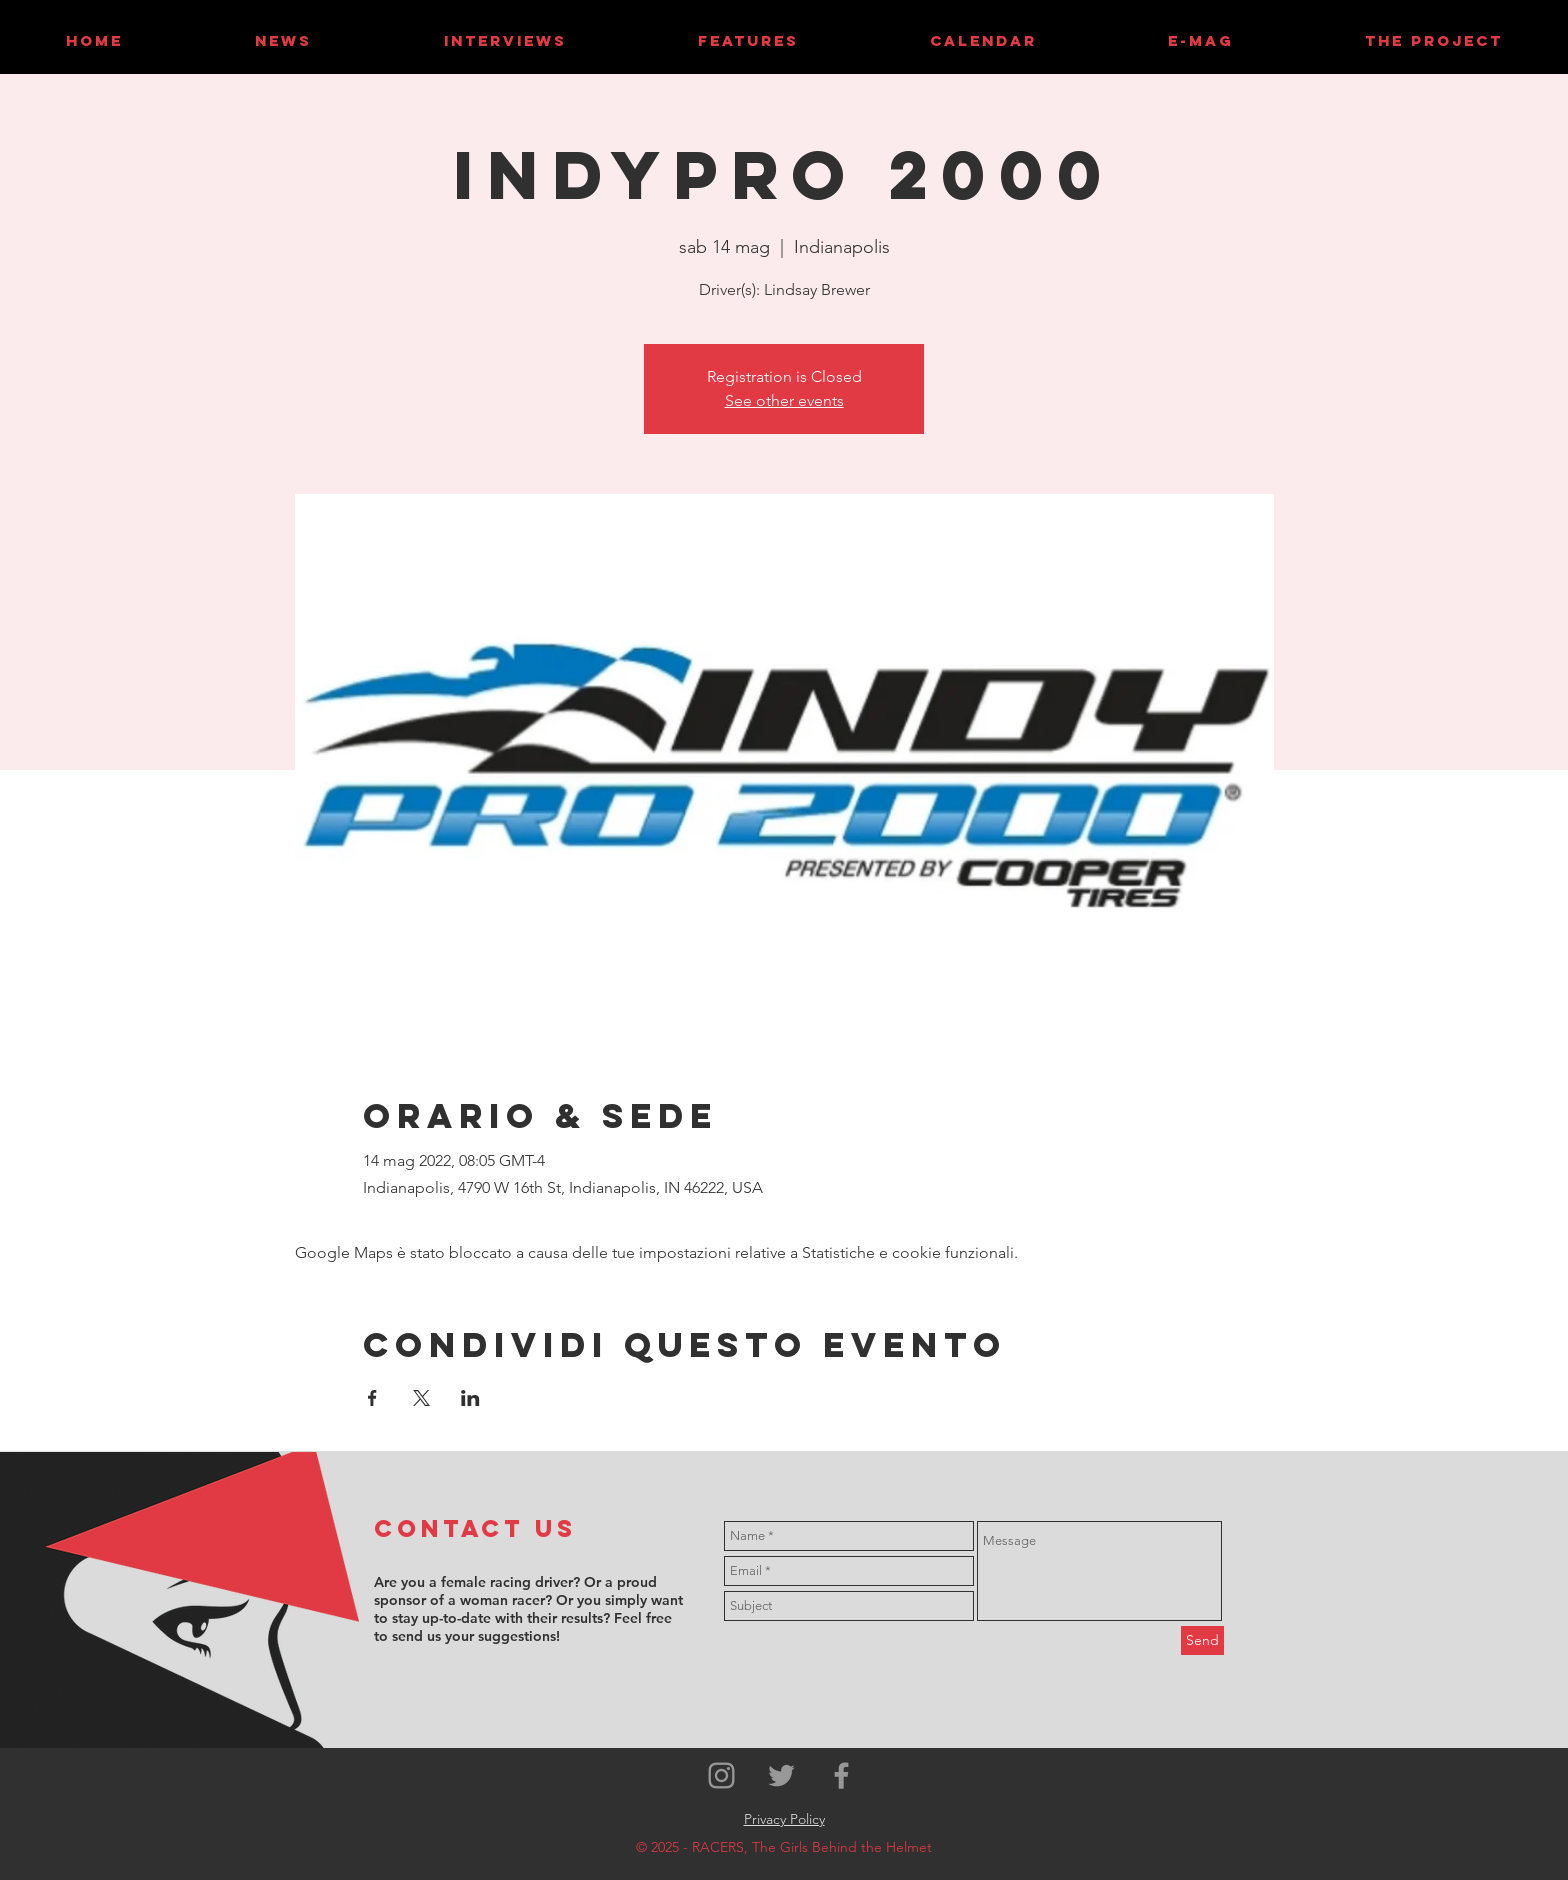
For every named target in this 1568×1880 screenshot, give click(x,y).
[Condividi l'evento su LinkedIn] (470, 1398)
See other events (784, 400)
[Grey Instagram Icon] (721, 1775)
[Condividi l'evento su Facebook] (372, 1398)
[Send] (1202, 1640)
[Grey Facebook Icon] (841, 1775)
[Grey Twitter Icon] (781, 1775)
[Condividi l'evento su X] (421, 1398)
